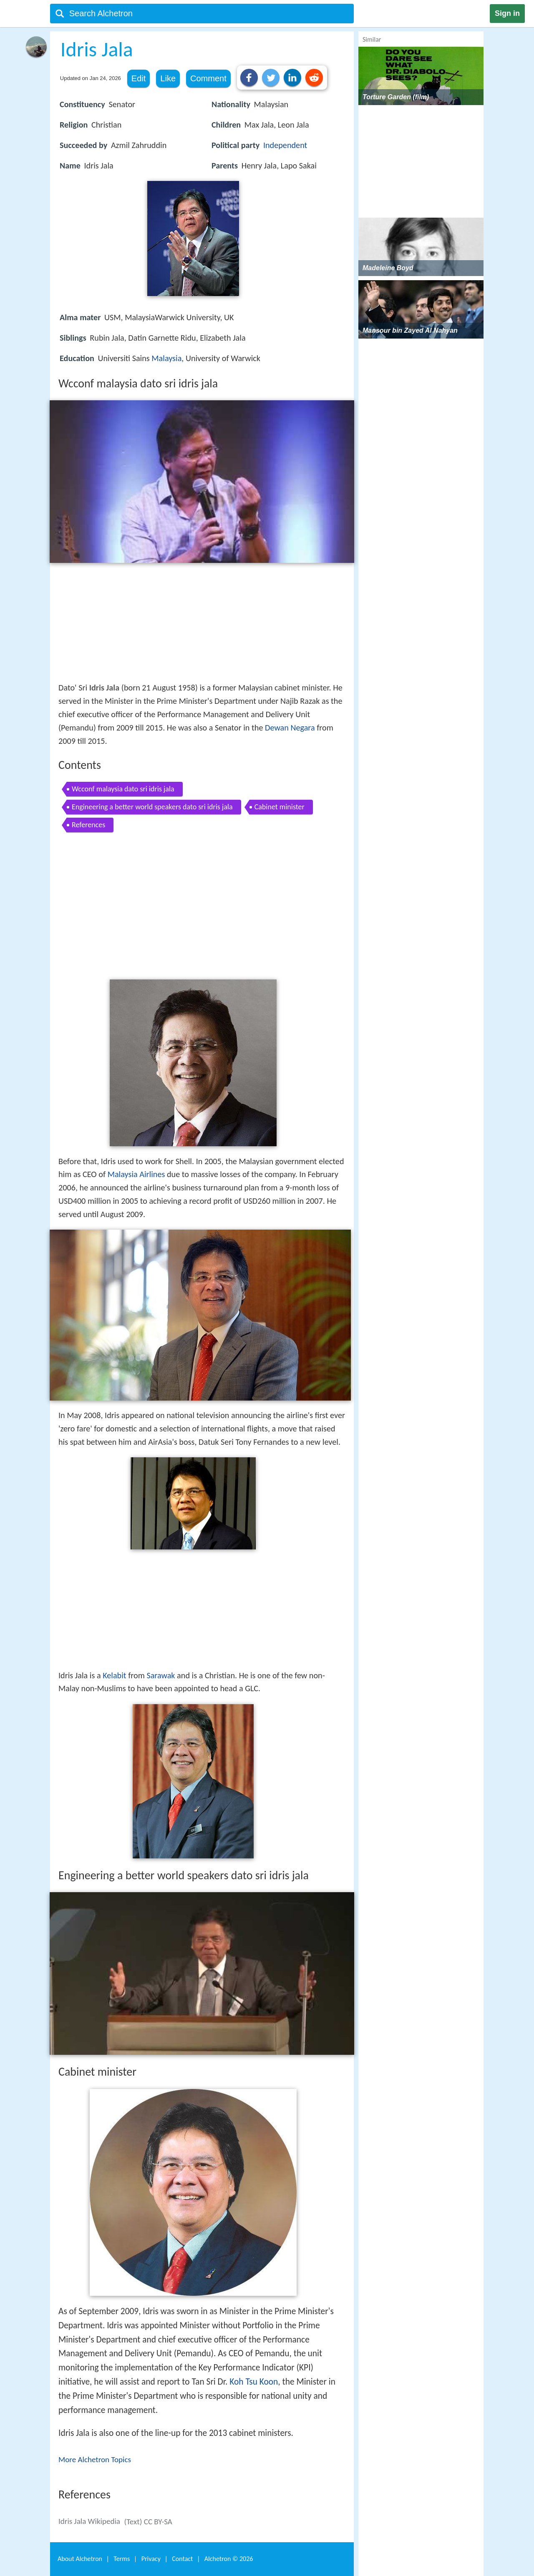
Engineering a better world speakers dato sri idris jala (152, 806)
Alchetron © (228, 2559)
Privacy (151, 2559)
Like (168, 78)
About (80, 2559)
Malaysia (166, 358)
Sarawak (160, 1675)
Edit (138, 78)
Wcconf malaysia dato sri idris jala (123, 788)
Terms (121, 2559)
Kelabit (114, 1675)
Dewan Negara (290, 728)
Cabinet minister (279, 806)
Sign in (507, 13)
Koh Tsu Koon (253, 2381)
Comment (208, 78)
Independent (285, 145)
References (88, 824)
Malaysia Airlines (136, 1174)
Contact (182, 2559)
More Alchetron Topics (94, 2459)
